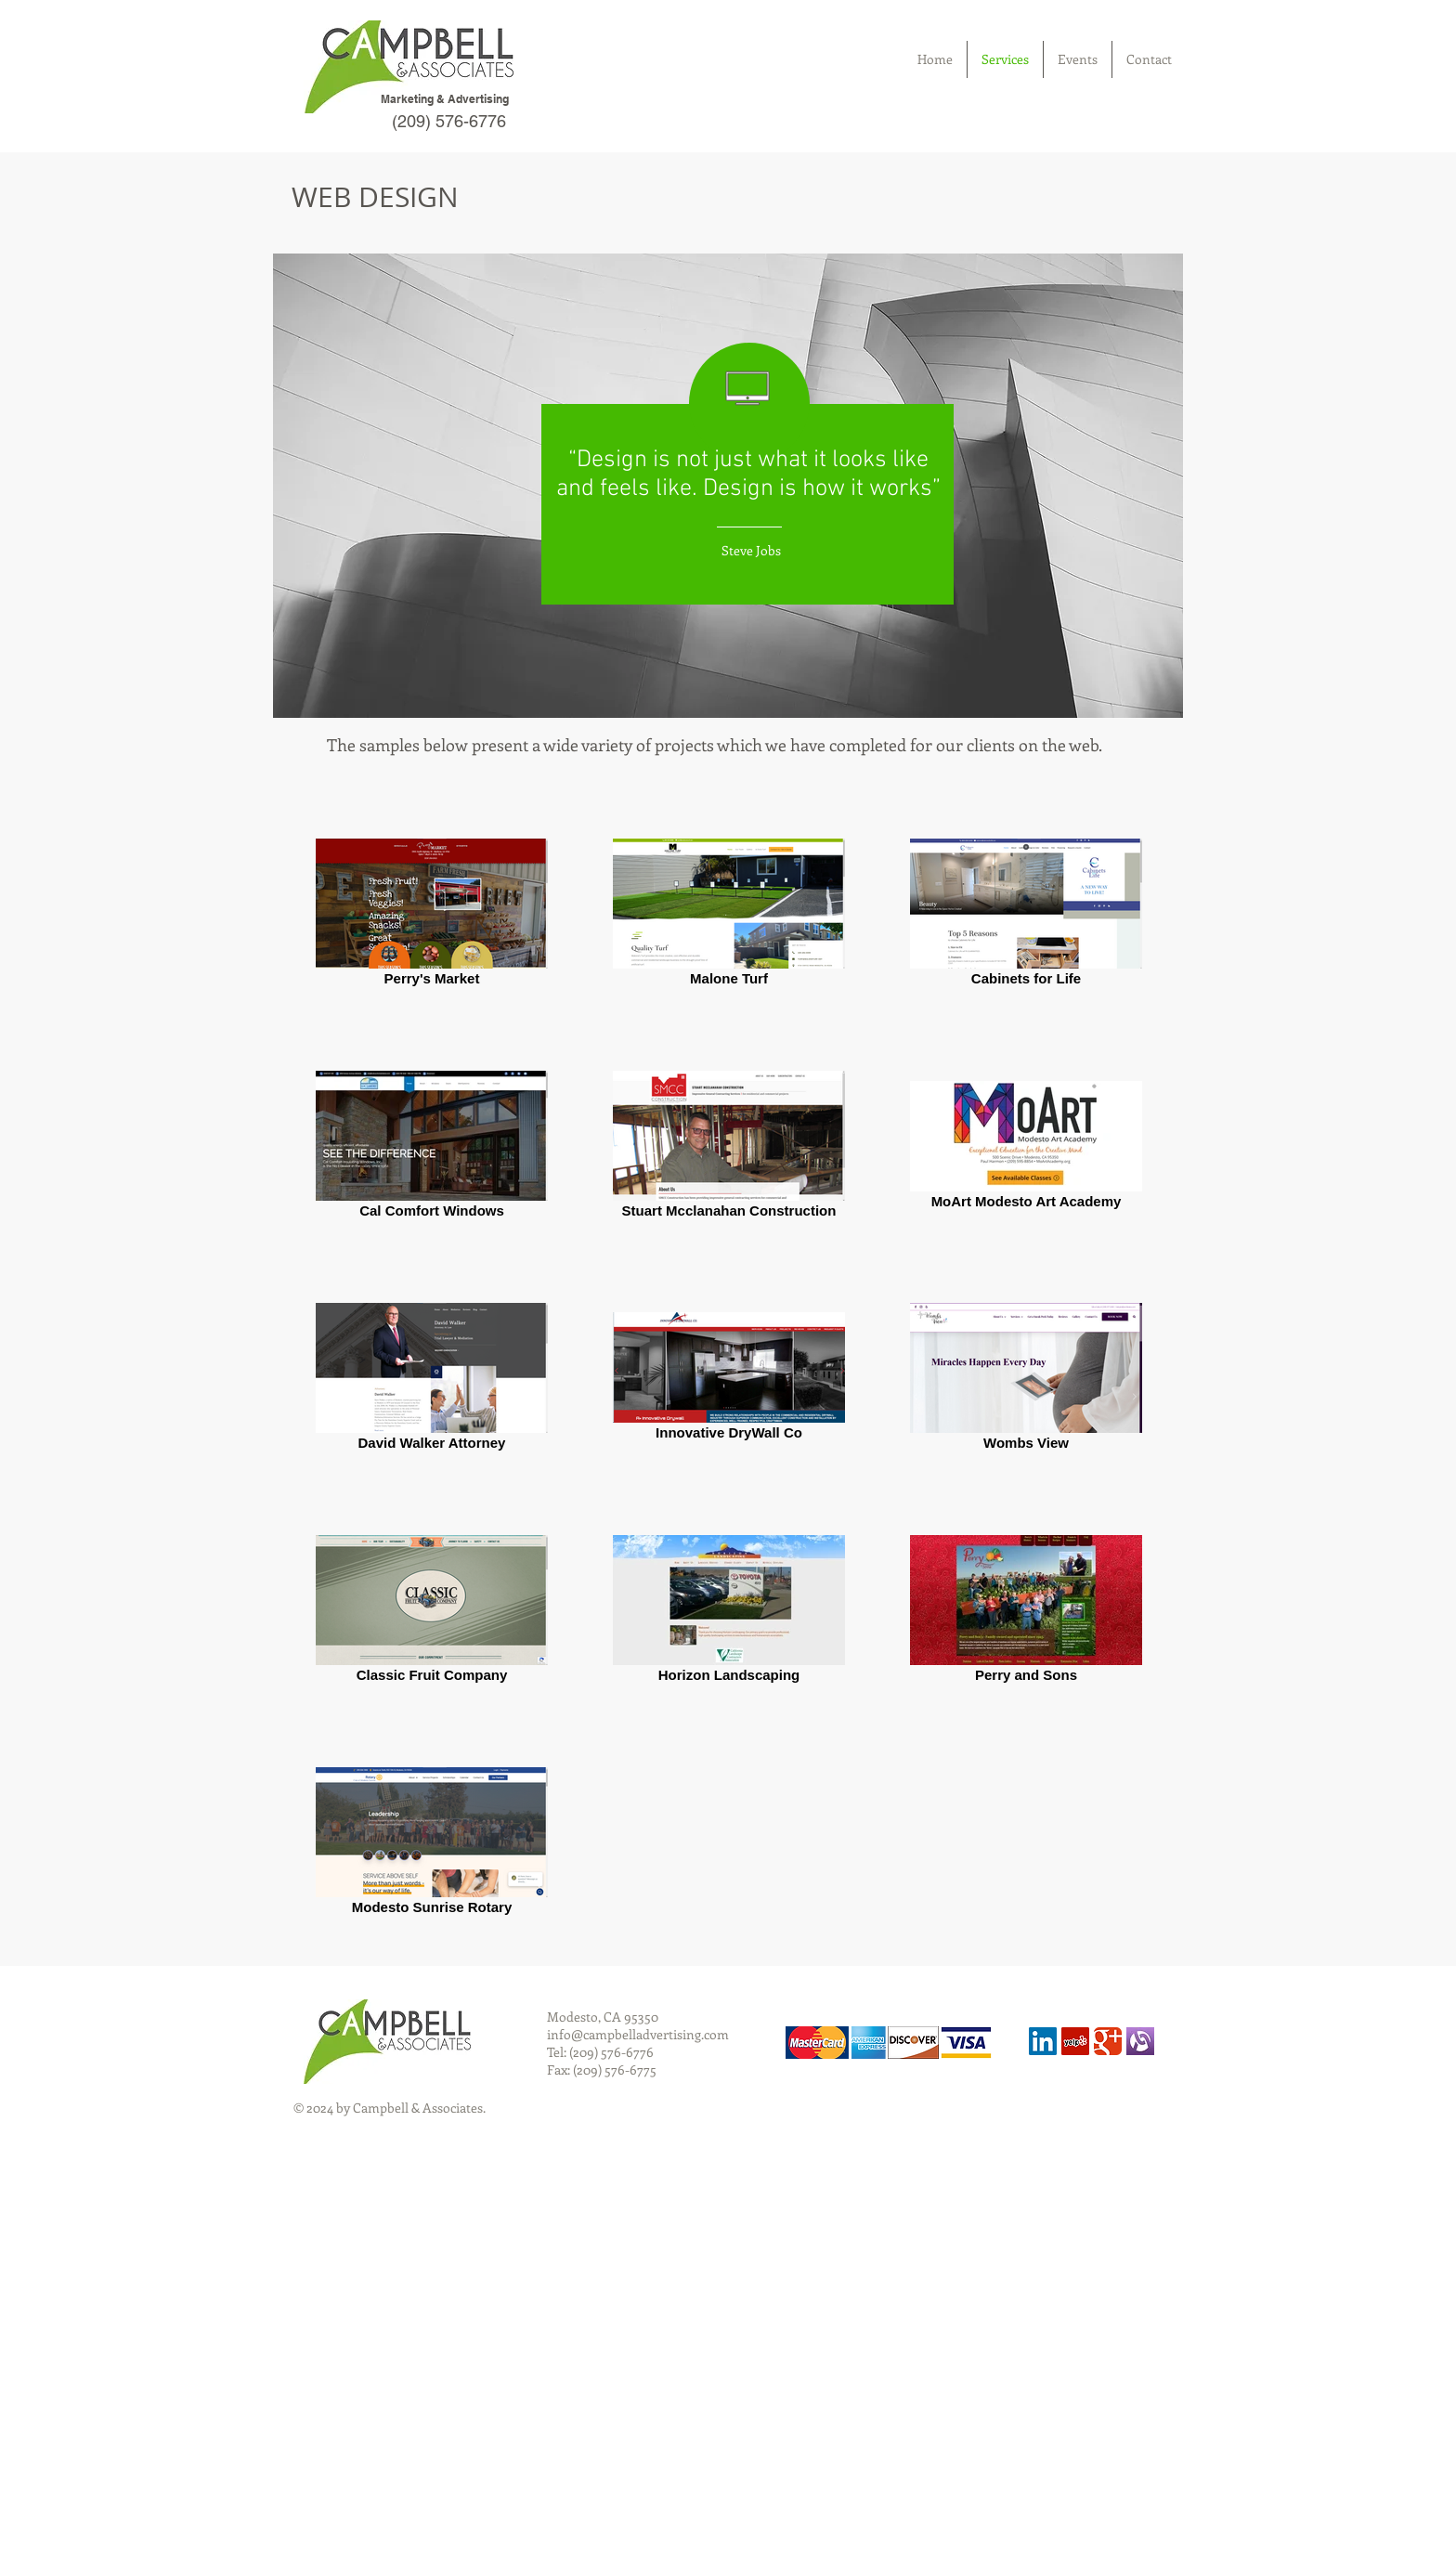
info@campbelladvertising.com (638, 2034)
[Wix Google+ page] (1108, 2041)
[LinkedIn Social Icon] (1043, 2041)
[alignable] (1140, 2041)
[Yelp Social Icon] (1075, 2041)
